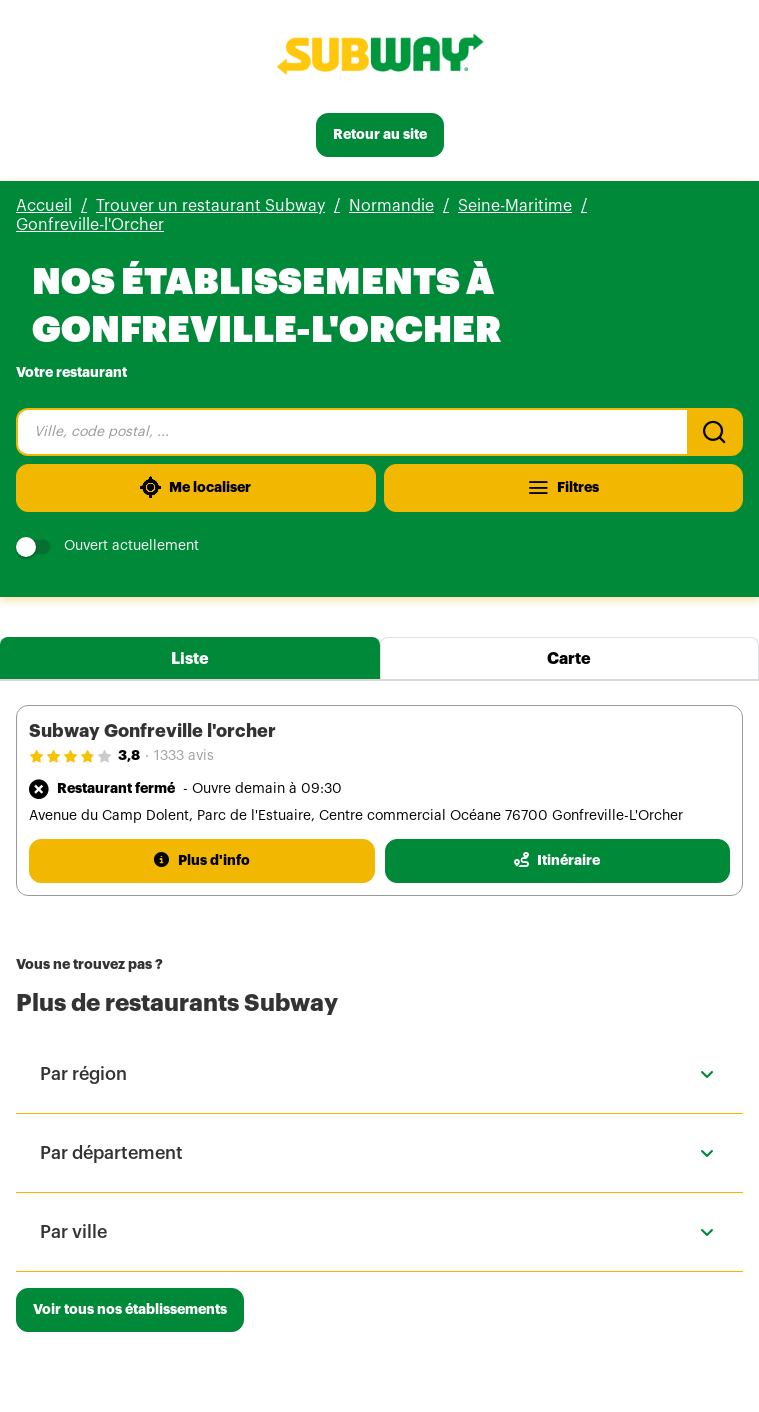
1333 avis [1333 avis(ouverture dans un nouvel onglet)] (184, 756)
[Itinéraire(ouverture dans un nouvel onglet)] (558, 861)
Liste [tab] (190, 659)
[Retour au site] (380, 135)
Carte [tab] (569, 659)
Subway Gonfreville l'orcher (152, 731)
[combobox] (351, 432)
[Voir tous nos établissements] (130, 1310)
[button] (379, 1074)
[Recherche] (715, 432)
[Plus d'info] (202, 861)
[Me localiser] (196, 488)
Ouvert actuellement (107, 546)
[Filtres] (564, 488)
